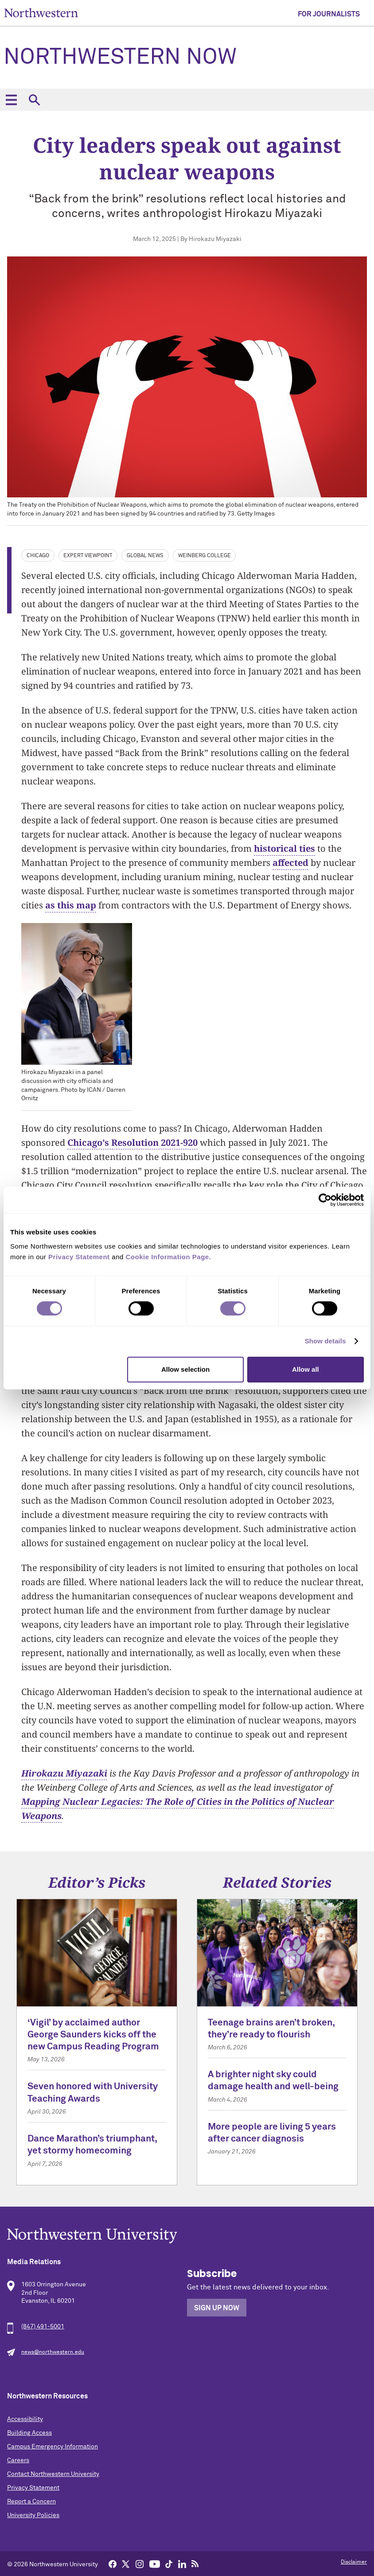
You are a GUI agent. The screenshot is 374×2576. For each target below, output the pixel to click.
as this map (70, 905)
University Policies (33, 2515)
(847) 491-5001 (42, 2327)
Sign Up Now (216, 2308)
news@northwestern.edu (52, 2352)
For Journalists (329, 14)
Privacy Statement (33, 2488)
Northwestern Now (120, 58)
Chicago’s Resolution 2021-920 (132, 1142)
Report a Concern (31, 2501)
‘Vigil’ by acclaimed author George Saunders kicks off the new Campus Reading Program (93, 2035)
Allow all (305, 1369)
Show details (325, 1341)
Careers (18, 2460)
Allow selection (185, 1369)
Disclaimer (354, 2562)
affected (290, 863)
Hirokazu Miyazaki (64, 1773)
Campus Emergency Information (52, 2447)
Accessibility (25, 2419)
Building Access (29, 2433)
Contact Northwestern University (53, 2474)
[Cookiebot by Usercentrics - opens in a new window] (325, 1200)
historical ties (284, 848)
